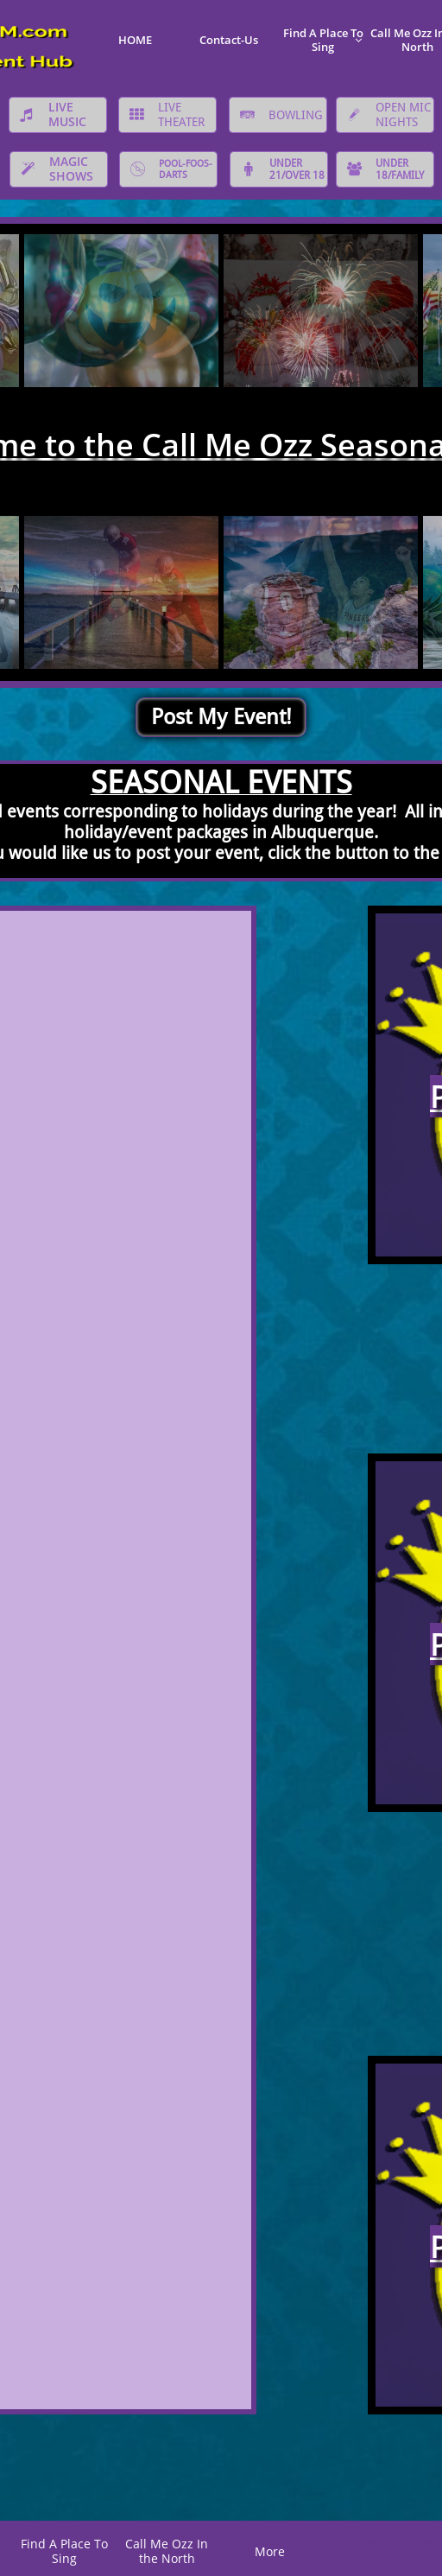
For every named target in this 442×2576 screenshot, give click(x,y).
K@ (425, 2543)
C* (373, 2545)
